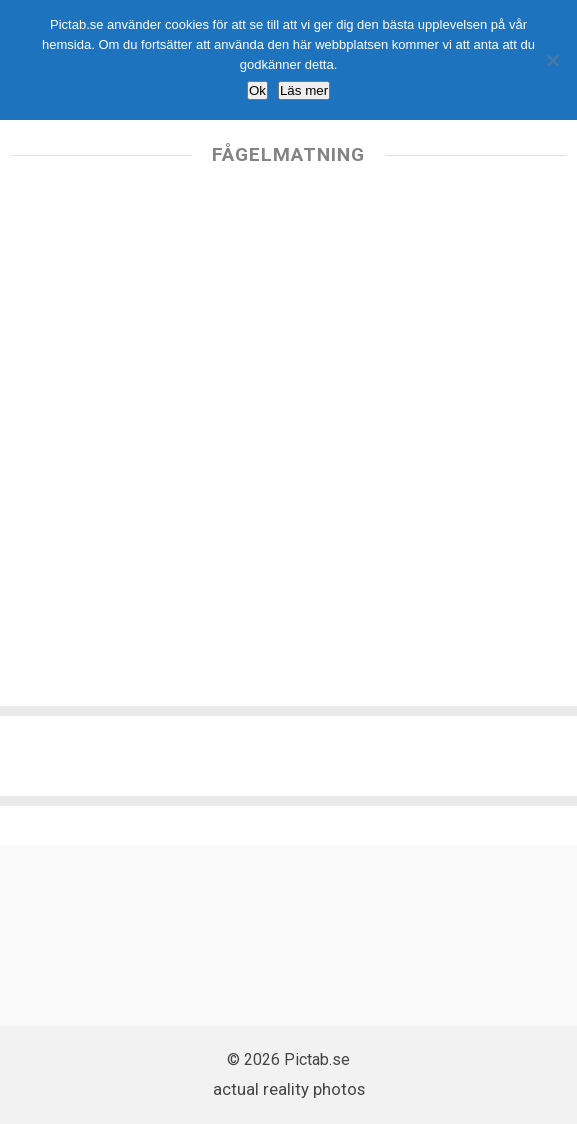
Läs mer (304, 90)
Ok (257, 90)
